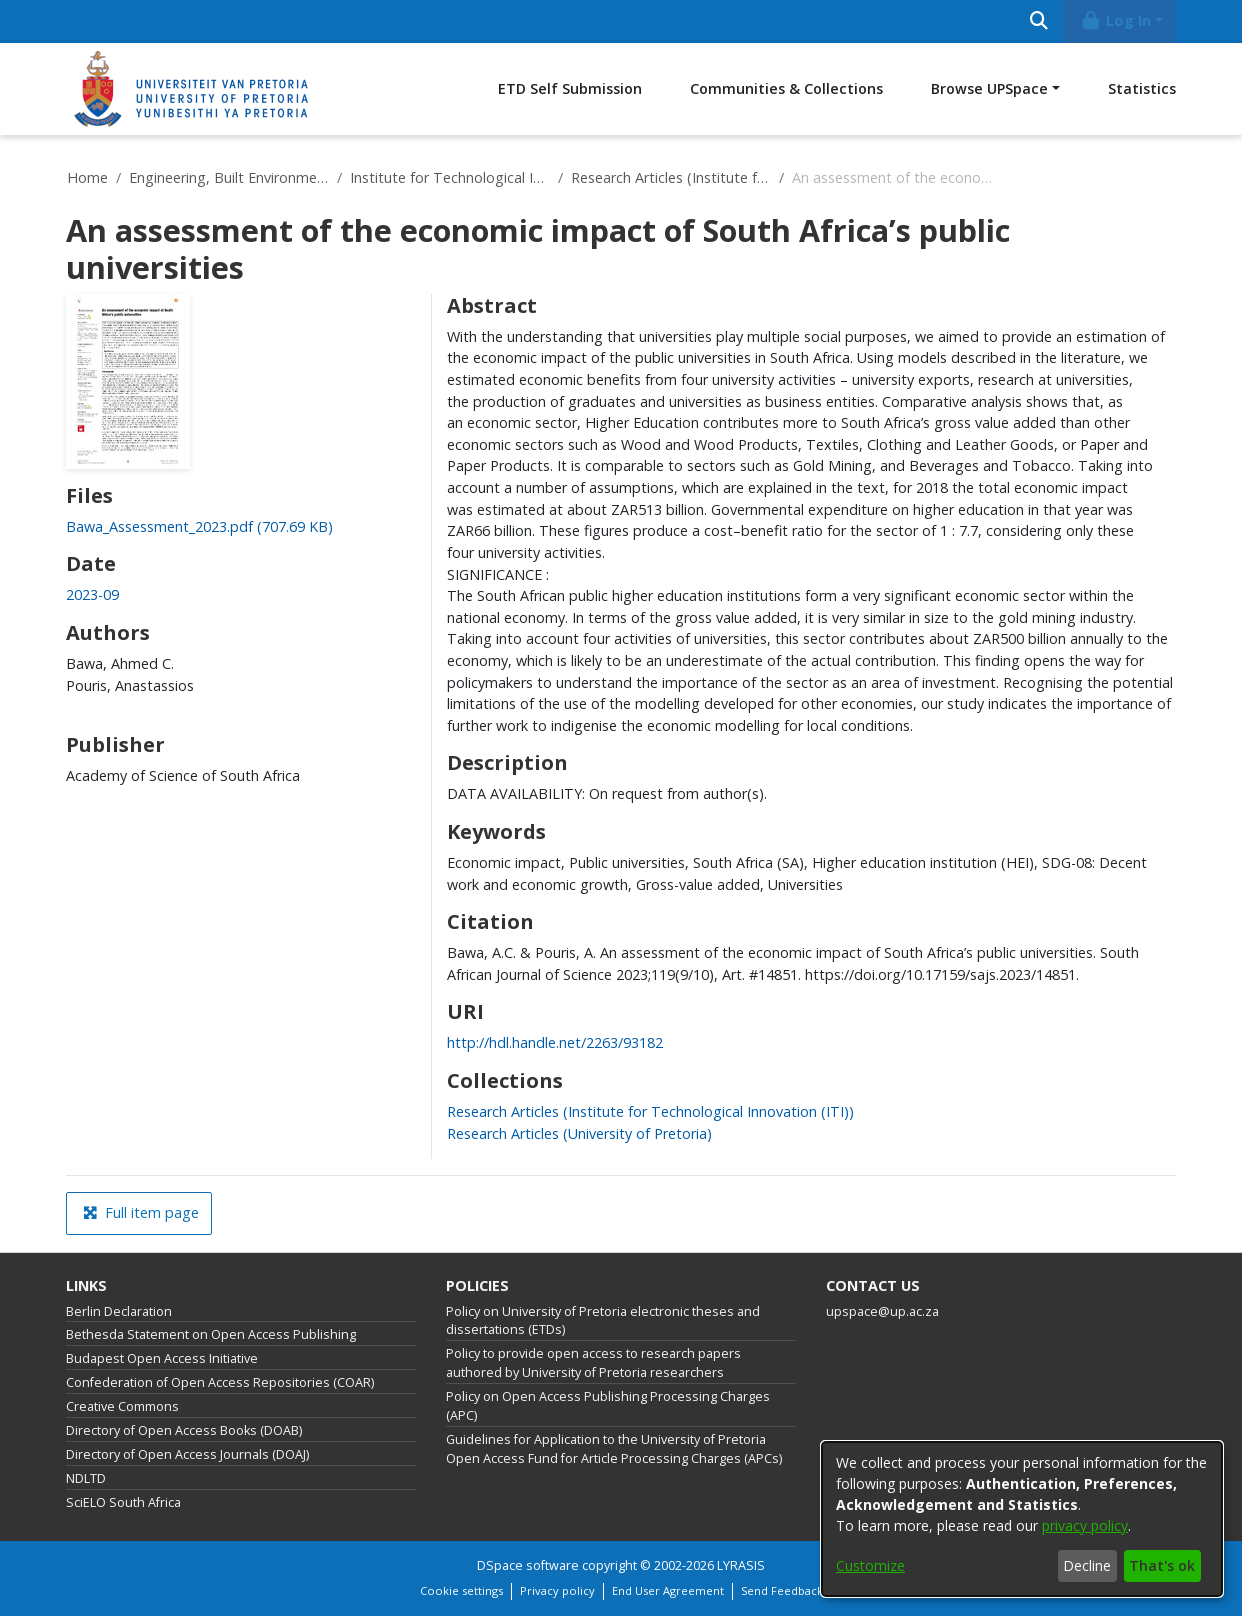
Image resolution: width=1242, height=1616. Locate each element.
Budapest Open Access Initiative (162, 1358)
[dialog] (1022, 1519)
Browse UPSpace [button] (989, 88)
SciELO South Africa (123, 1502)
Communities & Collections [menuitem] (786, 88)
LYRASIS (741, 1565)
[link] (199, 526)
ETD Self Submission (570, 88)
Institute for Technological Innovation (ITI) (450, 177)
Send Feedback (782, 1590)
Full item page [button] (141, 1212)
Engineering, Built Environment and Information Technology (229, 177)
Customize (870, 1565)
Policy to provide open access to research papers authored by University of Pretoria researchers (593, 1363)
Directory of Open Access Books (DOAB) (184, 1430)
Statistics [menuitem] (1142, 88)
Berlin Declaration (119, 1311)
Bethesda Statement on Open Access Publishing (211, 1334)
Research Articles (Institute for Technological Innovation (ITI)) (671, 177)
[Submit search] (1038, 21)
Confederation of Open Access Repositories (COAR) (220, 1382)
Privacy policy (557, 1590)
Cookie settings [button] (461, 1590)
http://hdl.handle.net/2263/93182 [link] (555, 1042)
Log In (1116, 20)
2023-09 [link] (92, 594)
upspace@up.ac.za (882, 1311)
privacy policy (1085, 1525)
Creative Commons (122, 1406)
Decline (1087, 1565)
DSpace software (528, 1565)
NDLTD (86, 1478)
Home (87, 177)
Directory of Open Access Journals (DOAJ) (187, 1454)
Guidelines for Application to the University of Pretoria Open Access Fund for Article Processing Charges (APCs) (614, 1449)
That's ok (1162, 1565)
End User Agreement (668, 1590)
